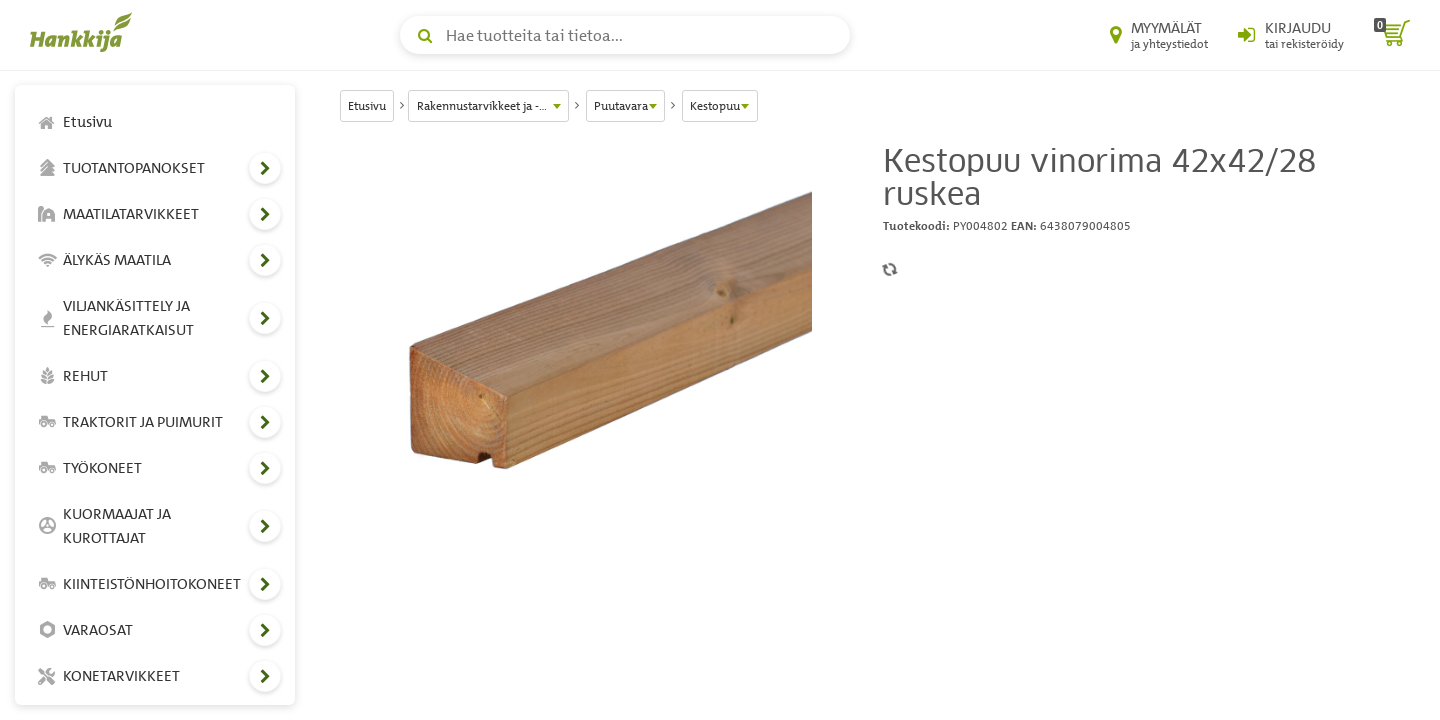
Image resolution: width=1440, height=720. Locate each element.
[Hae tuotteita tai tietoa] (625, 35)
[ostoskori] (1392, 35)
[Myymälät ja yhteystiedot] (1159, 35)
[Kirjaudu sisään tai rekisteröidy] (1291, 35)
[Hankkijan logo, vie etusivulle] (85, 32)
